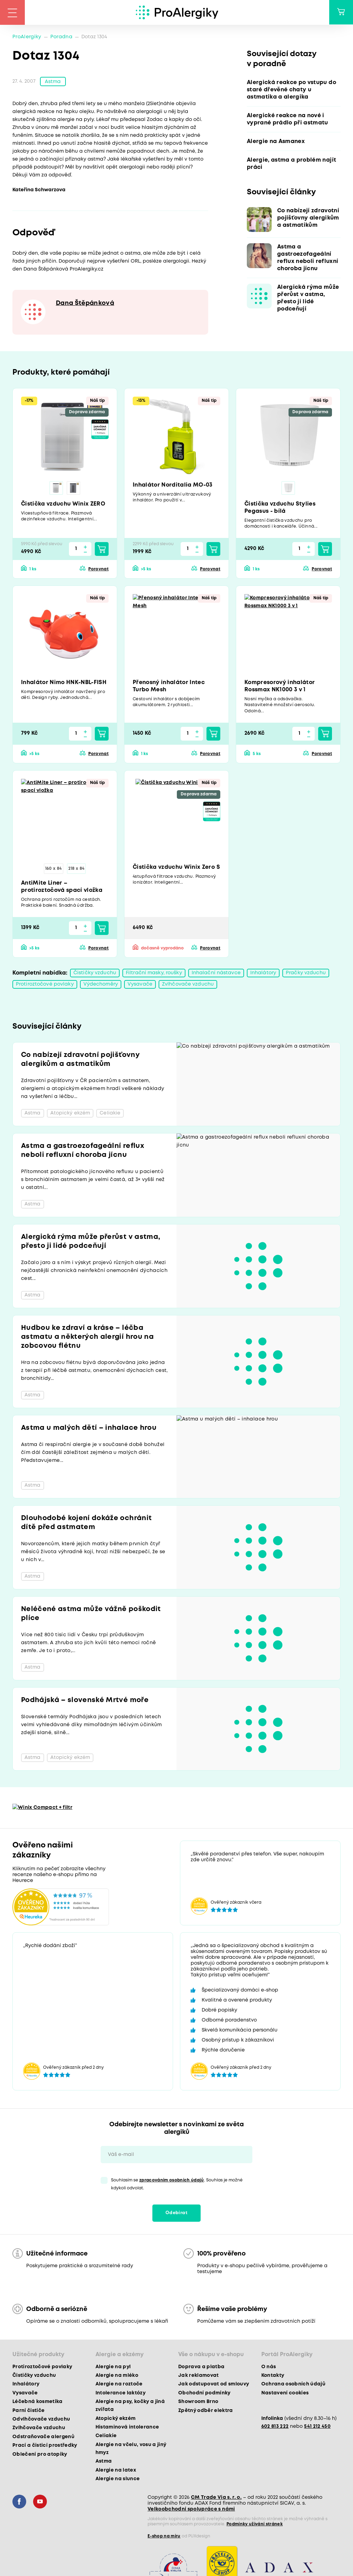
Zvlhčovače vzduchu (188, 985)
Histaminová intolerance (127, 2428)
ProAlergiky (26, 37)
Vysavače (140, 985)
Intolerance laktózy (120, 2394)
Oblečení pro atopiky (39, 2455)
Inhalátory (263, 974)
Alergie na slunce (117, 2480)
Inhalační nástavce (216, 974)
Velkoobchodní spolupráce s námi (191, 2510)
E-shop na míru (164, 2537)
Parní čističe (28, 2412)
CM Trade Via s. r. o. (216, 2498)
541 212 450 (317, 2427)
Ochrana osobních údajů (293, 2385)
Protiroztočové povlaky (45, 985)
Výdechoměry (100, 985)
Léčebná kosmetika (37, 2403)
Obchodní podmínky (204, 2394)
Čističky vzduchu (94, 974)
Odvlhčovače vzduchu (41, 2420)
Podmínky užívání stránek (254, 2525)
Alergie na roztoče (119, 2385)
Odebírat (176, 2214)
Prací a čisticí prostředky (44, 2446)
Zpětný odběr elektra (205, 2412)
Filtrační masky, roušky (154, 974)
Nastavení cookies (285, 2394)
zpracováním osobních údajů (171, 2181)
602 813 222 (275, 2427)
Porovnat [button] (98, 570)
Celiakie (106, 2437)
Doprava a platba (201, 2368)
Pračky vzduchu (306, 974)
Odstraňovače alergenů (43, 2438)
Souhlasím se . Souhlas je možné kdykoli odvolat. (177, 2185)
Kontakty (272, 2376)
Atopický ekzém (115, 2419)
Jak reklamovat (198, 2376)
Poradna (61, 37)
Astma (53, 82)
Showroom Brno (198, 2403)
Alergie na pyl (113, 2368)
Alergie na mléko (116, 2376)
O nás (268, 2368)
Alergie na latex (115, 2471)
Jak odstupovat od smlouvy (213, 2385)
